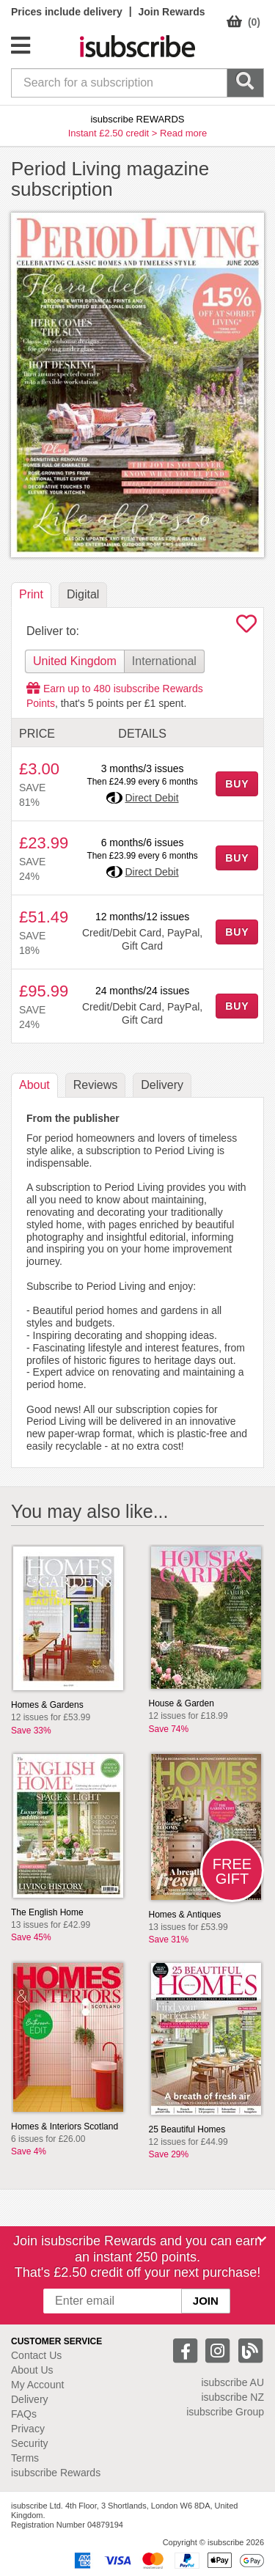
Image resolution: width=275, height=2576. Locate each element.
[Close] (262, 2239)
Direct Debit (151, 798)
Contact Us (36, 2355)
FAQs (24, 2414)
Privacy (28, 2428)
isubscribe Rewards (55, 2472)
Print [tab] (31, 594)
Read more (183, 133)
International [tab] (164, 661)
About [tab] (34, 1085)
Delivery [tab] (162, 1085)
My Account (37, 2384)
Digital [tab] (83, 594)
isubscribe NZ (232, 2397)
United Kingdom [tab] (75, 661)
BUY (237, 784)
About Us (32, 2370)
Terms (25, 2458)
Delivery (29, 2399)
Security (29, 2443)
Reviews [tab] (95, 1085)
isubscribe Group (225, 2412)
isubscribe (232, 2382)
